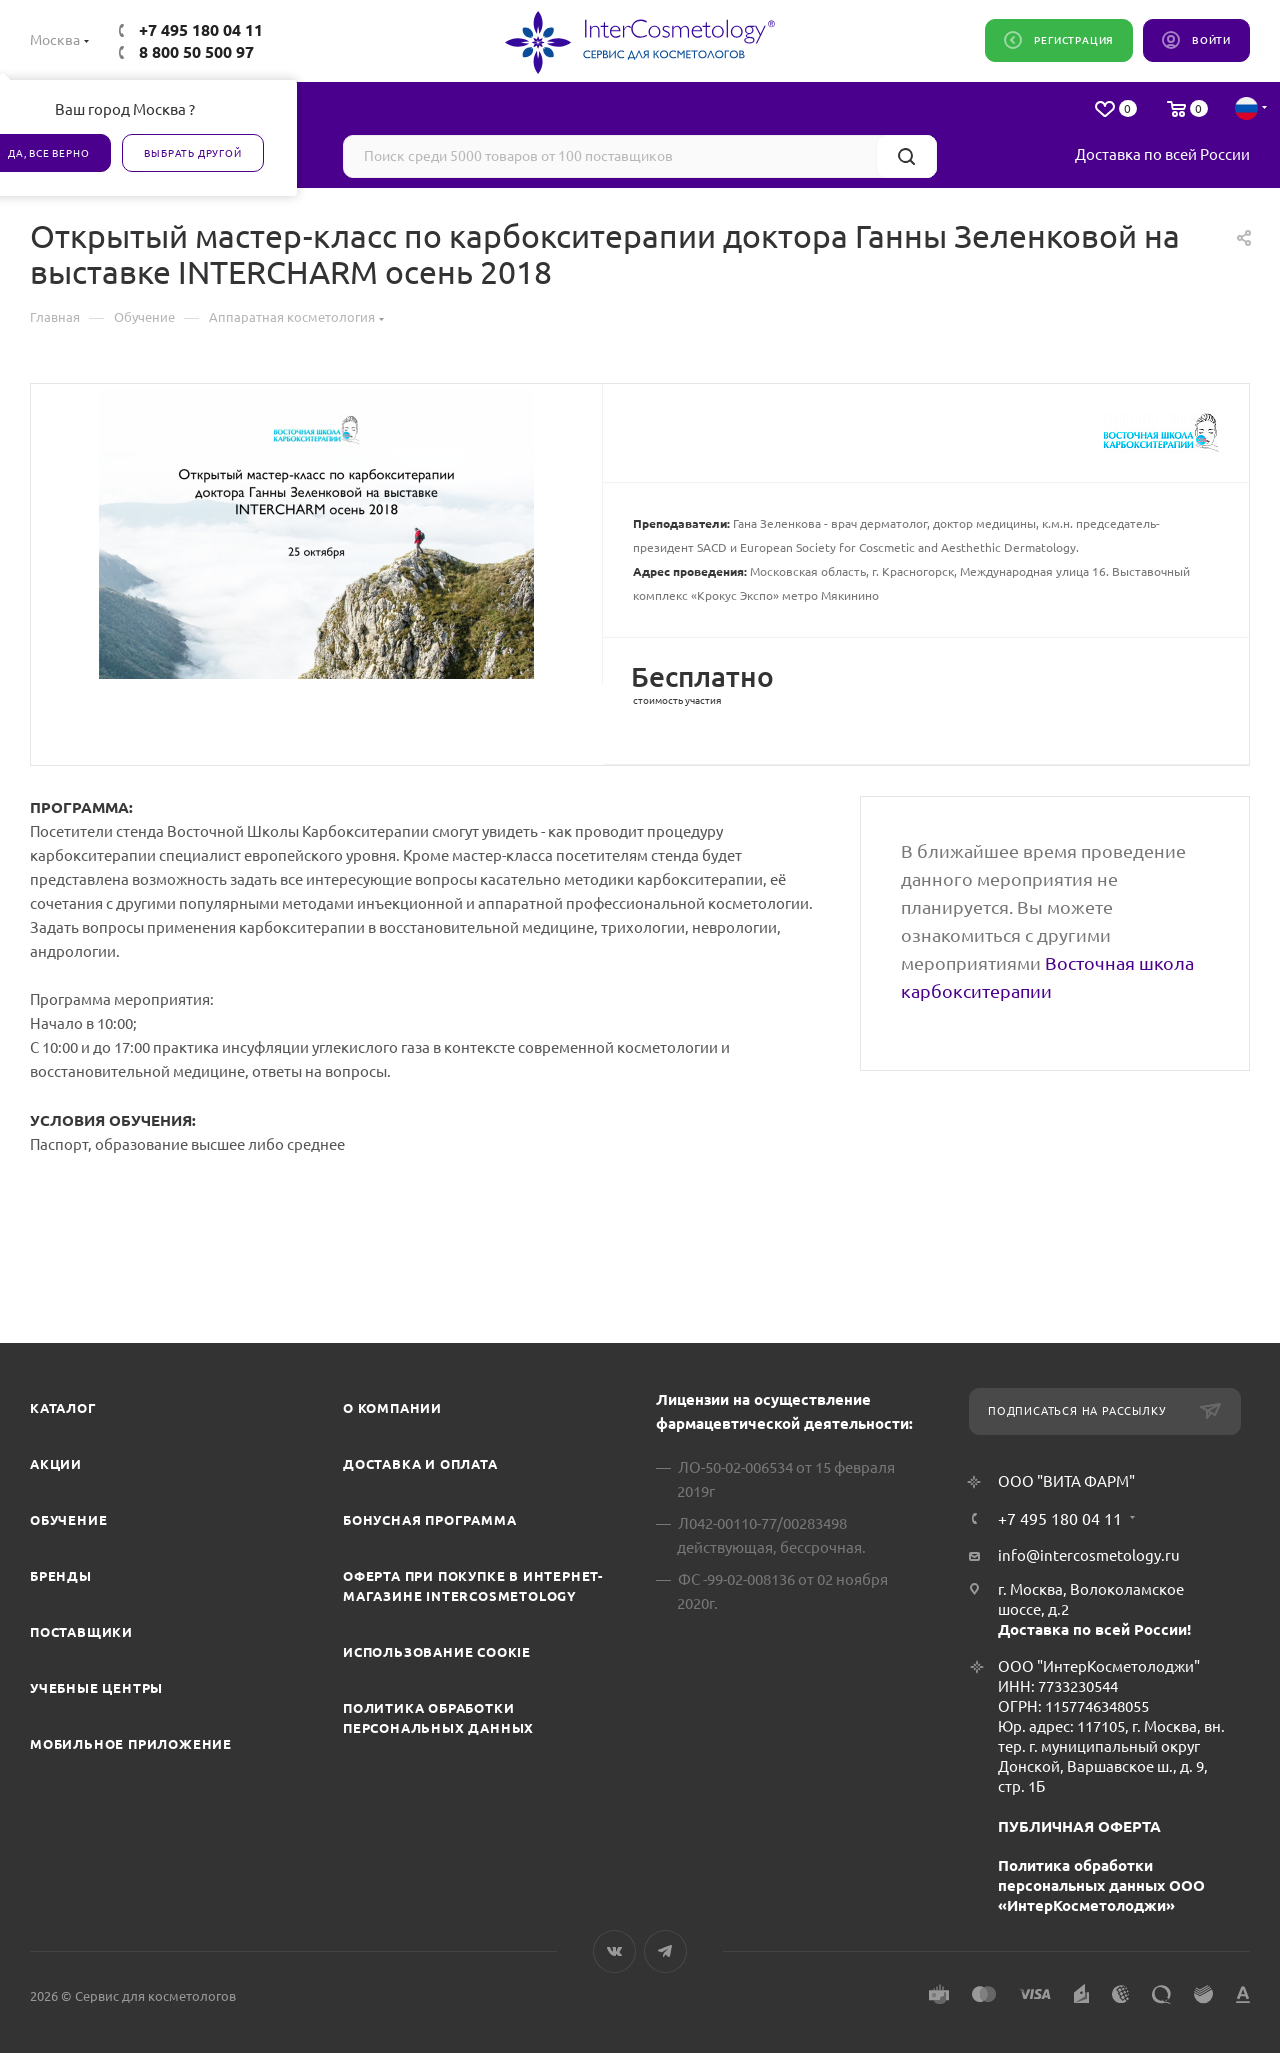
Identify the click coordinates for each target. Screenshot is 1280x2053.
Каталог (63, 1408)
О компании (392, 1408)
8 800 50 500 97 (196, 52)
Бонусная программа (429, 1520)
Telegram (665, 1951)
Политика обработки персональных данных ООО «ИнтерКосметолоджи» (1101, 1885)
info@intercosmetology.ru (1089, 1555)
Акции (56, 1464)
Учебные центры (96, 1688)
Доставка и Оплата (420, 1464)
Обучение (68, 1520)
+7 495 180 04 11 (201, 30)
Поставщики (81, 1632)
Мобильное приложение (131, 1744)
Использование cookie (437, 1652)
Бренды (61, 1576)
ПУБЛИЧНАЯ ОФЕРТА (1079, 1826)
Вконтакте (614, 1951)
